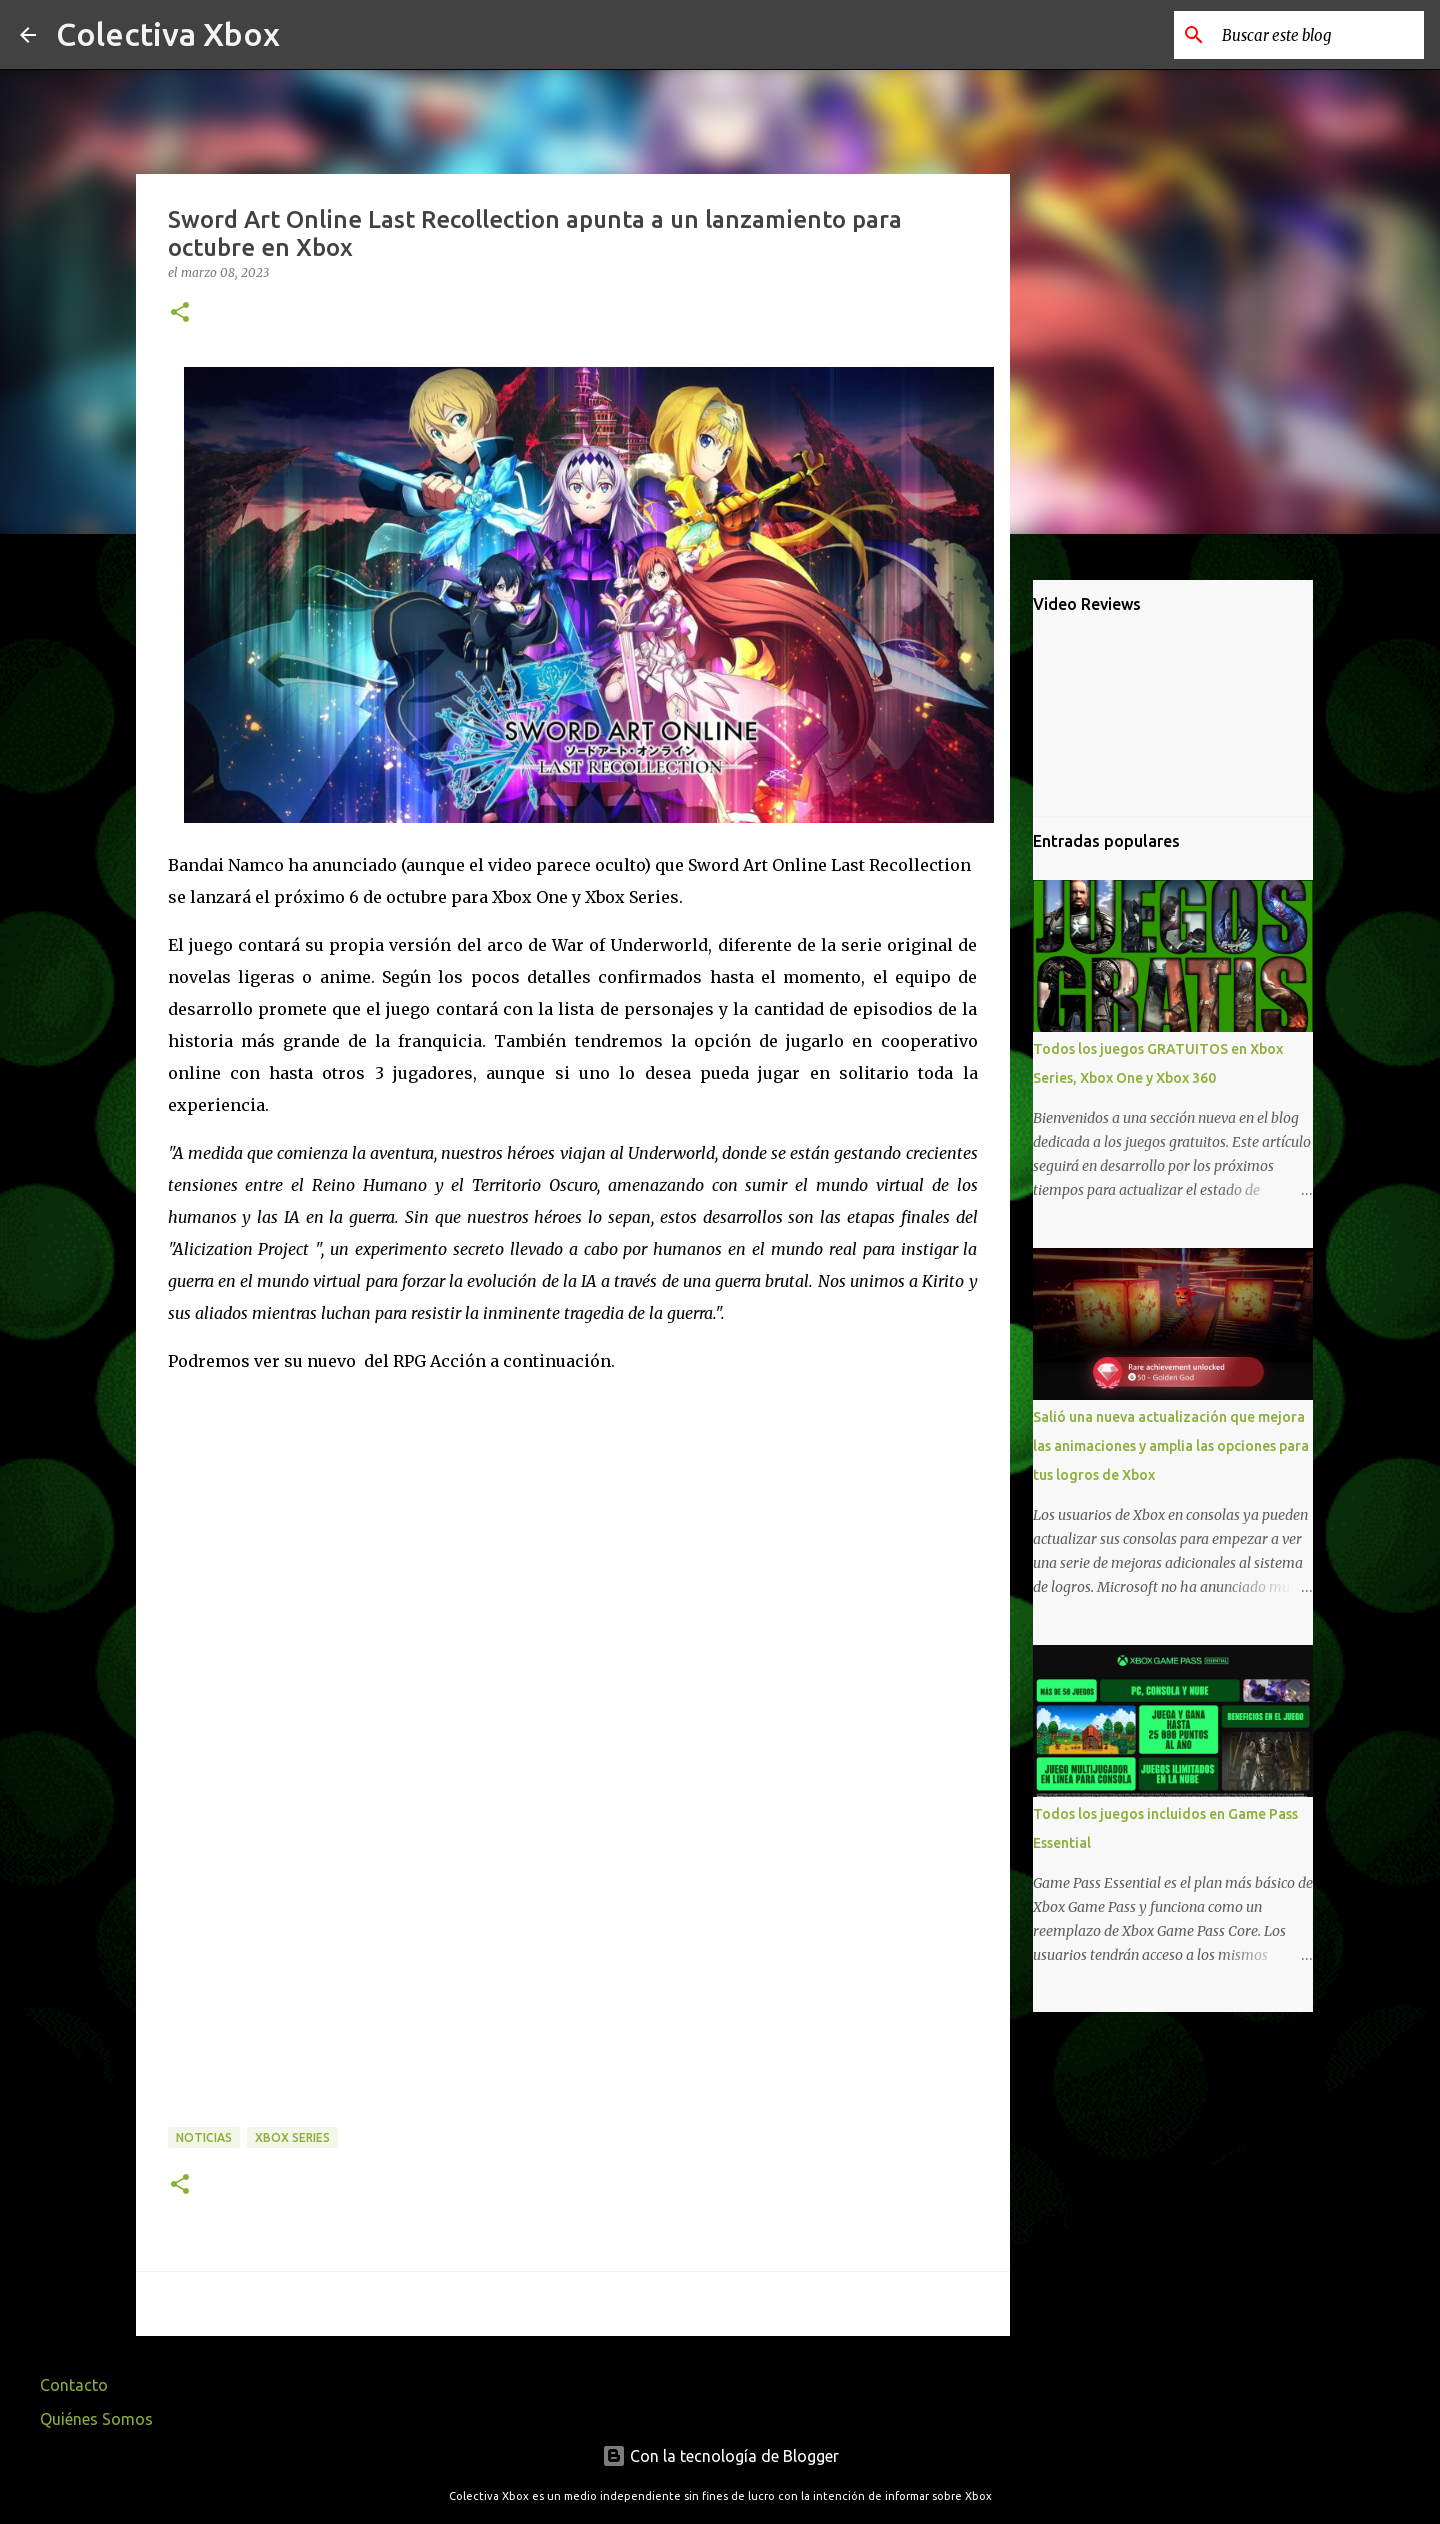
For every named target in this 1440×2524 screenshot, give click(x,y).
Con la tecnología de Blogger (720, 2456)
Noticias (204, 2137)
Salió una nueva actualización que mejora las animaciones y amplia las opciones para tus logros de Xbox (1171, 1446)
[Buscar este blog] (1319, 35)
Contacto (74, 2385)
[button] (180, 313)
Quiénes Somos (96, 2419)
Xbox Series (292, 2137)
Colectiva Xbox (168, 34)
